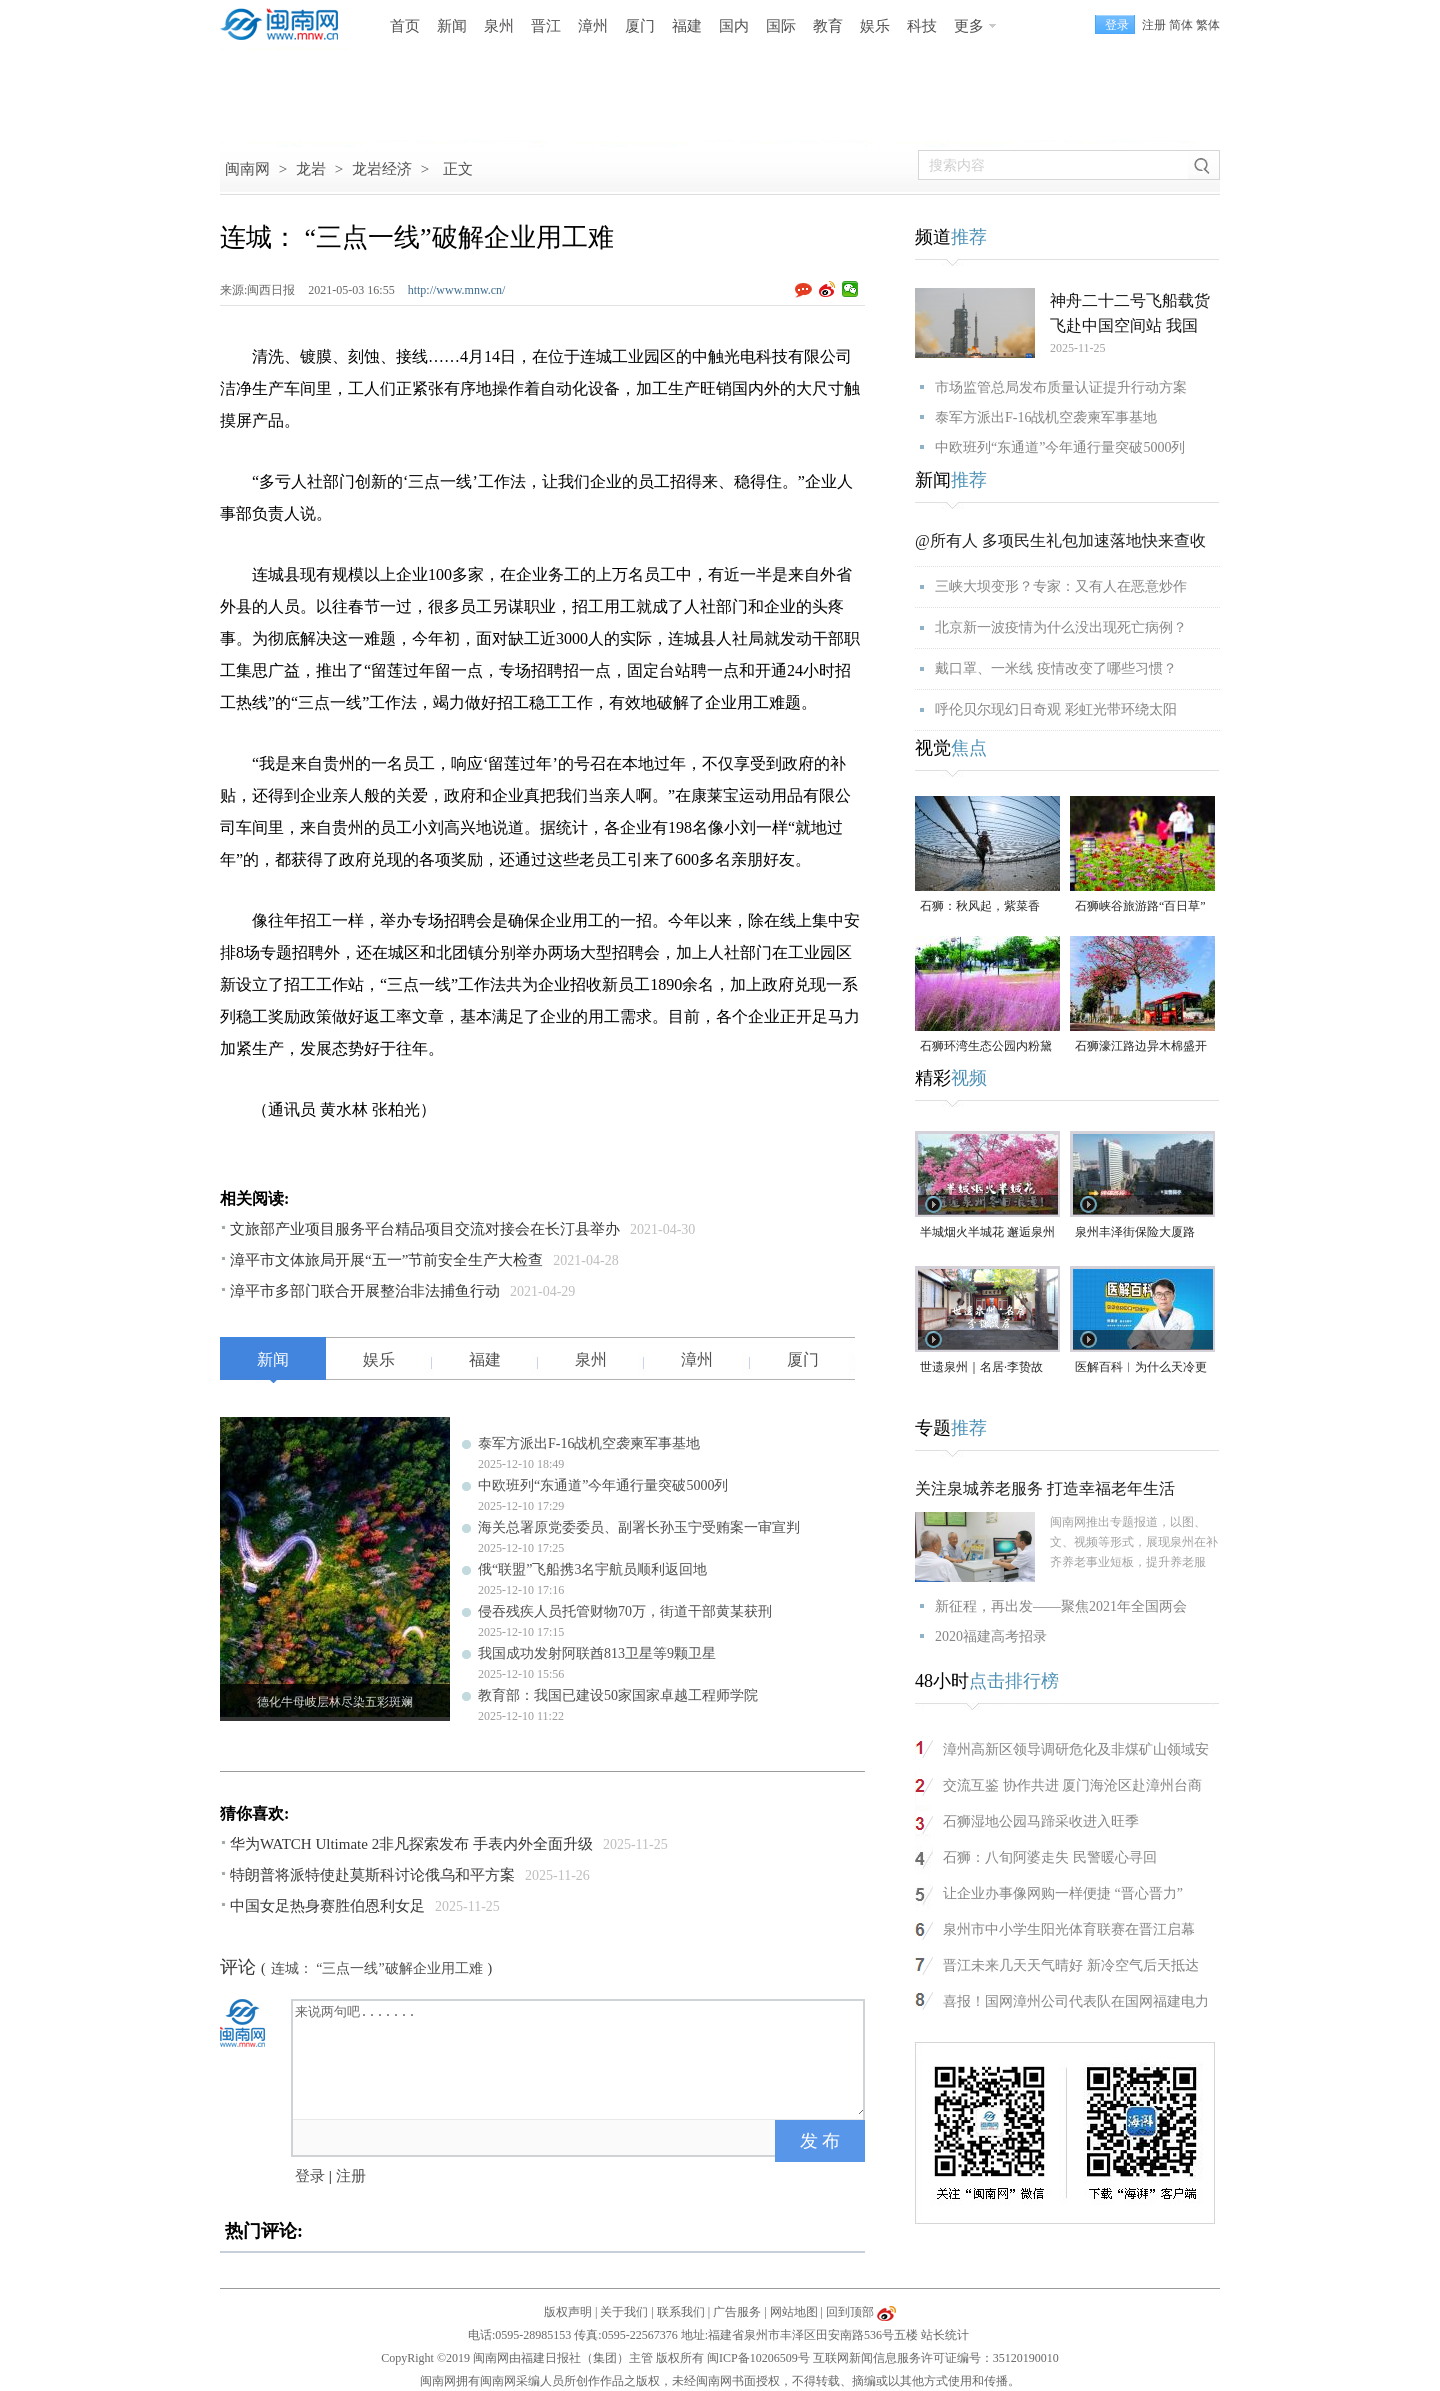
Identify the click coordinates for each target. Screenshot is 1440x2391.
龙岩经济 (382, 169)
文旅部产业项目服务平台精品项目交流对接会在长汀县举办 (425, 1229)
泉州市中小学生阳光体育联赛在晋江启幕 (1069, 1929)
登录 (310, 2176)
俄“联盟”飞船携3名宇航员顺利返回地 (592, 1569)
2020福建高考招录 (991, 1636)
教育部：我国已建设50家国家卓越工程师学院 (618, 1695)
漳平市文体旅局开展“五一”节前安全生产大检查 (386, 1260)
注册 (1154, 25)
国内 (734, 26)
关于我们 (624, 2312)
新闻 (452, 26)
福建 (687, 26)
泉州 (499, 26)
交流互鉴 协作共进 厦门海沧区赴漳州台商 (1072, 1785)
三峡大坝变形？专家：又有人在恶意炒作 (1061, 586)
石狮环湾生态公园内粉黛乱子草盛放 (986, 1047)
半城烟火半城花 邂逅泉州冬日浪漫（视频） (987, 1233)
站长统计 (945, 2335)
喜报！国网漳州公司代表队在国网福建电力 (1076, 2001)
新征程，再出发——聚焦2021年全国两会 (1061, 1606)
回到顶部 (850, 2312)
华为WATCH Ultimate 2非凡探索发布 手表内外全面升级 (411, 1844)
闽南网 (247, 169)
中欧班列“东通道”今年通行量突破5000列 (603, 1485)
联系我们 (681, 2312)
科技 (922, 26)
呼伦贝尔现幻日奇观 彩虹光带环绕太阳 (1056, 709)
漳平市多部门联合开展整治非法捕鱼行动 (365, 1291)
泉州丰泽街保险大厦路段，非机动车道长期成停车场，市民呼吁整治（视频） (1141, 1233)
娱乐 (875, 26)
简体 (1181, 25)
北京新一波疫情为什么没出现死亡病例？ (1061, 627)
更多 (969, 26)
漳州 (593, 26)
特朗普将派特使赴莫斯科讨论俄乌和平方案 (372, 1875)
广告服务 (737, 2312)
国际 (781, 26)
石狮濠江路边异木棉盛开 (1141, 1046)
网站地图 (794, 2312)
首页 (405, 26)
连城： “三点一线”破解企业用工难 (377, 1968)
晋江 (546, 26)
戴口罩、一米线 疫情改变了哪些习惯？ (1056, 668)
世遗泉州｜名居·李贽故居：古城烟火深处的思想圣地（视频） (986, 1368)
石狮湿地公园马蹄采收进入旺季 (1041, 1821)
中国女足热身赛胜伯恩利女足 (327, 1906)
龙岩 (311, 169)
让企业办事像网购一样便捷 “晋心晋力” (1063, 1893)
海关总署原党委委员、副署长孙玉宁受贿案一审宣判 (639, 1527)
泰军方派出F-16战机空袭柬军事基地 (589, 1443)
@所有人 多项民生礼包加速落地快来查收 (1060, 540)
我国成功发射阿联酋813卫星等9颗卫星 (597, 1653)
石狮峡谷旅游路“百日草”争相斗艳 (1140, 907)
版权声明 (568, 2312)
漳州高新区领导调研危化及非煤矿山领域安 (1076, 1749)
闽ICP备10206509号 (758, 2358)
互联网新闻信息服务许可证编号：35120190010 (936, 2358)
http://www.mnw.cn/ (457, 290)
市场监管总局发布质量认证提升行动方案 (1061, 387)
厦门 (640, 26)
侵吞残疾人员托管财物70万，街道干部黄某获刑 (625, 1611)
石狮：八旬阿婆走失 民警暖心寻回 (1050, 1857)
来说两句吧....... (580, 2058)
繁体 (1208, 25)
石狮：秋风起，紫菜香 (980, 906)
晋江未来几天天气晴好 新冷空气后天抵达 (1071, 1965)
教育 (828, 26)
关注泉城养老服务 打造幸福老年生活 (1045, 1488)
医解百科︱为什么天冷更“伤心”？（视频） (1141, 1368)
